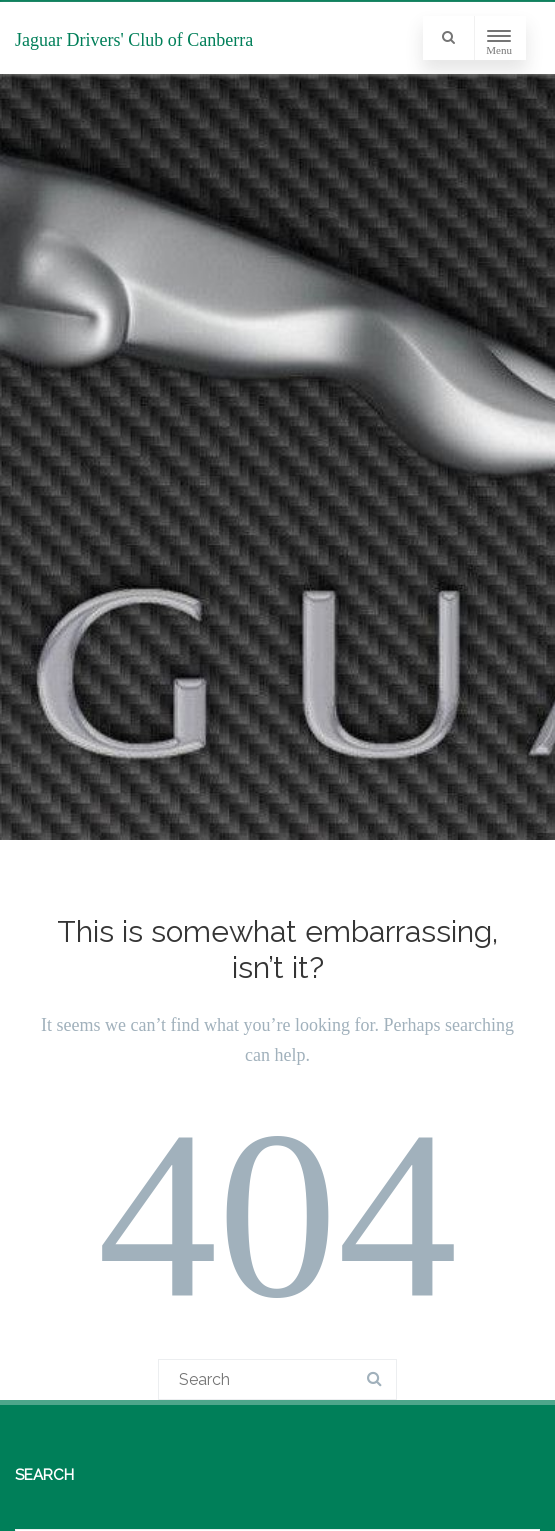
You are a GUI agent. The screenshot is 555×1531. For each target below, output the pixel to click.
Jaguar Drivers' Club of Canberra (134, 40)
